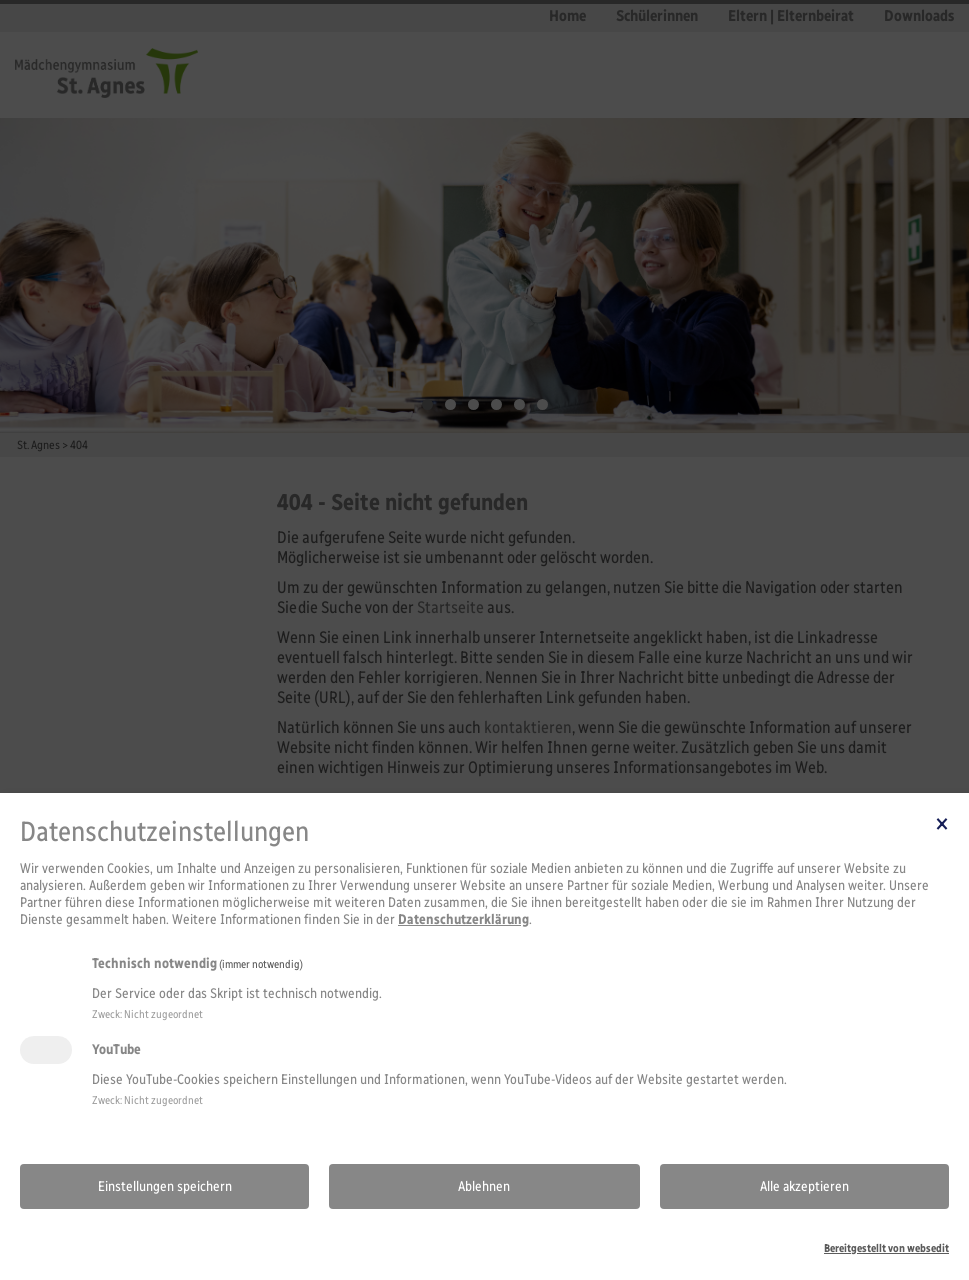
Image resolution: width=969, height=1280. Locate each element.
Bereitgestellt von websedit (886, 1248)
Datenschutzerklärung (463, 919)
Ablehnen (484, 1186)
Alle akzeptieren (804, 1186)
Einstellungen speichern (165, 1186)
